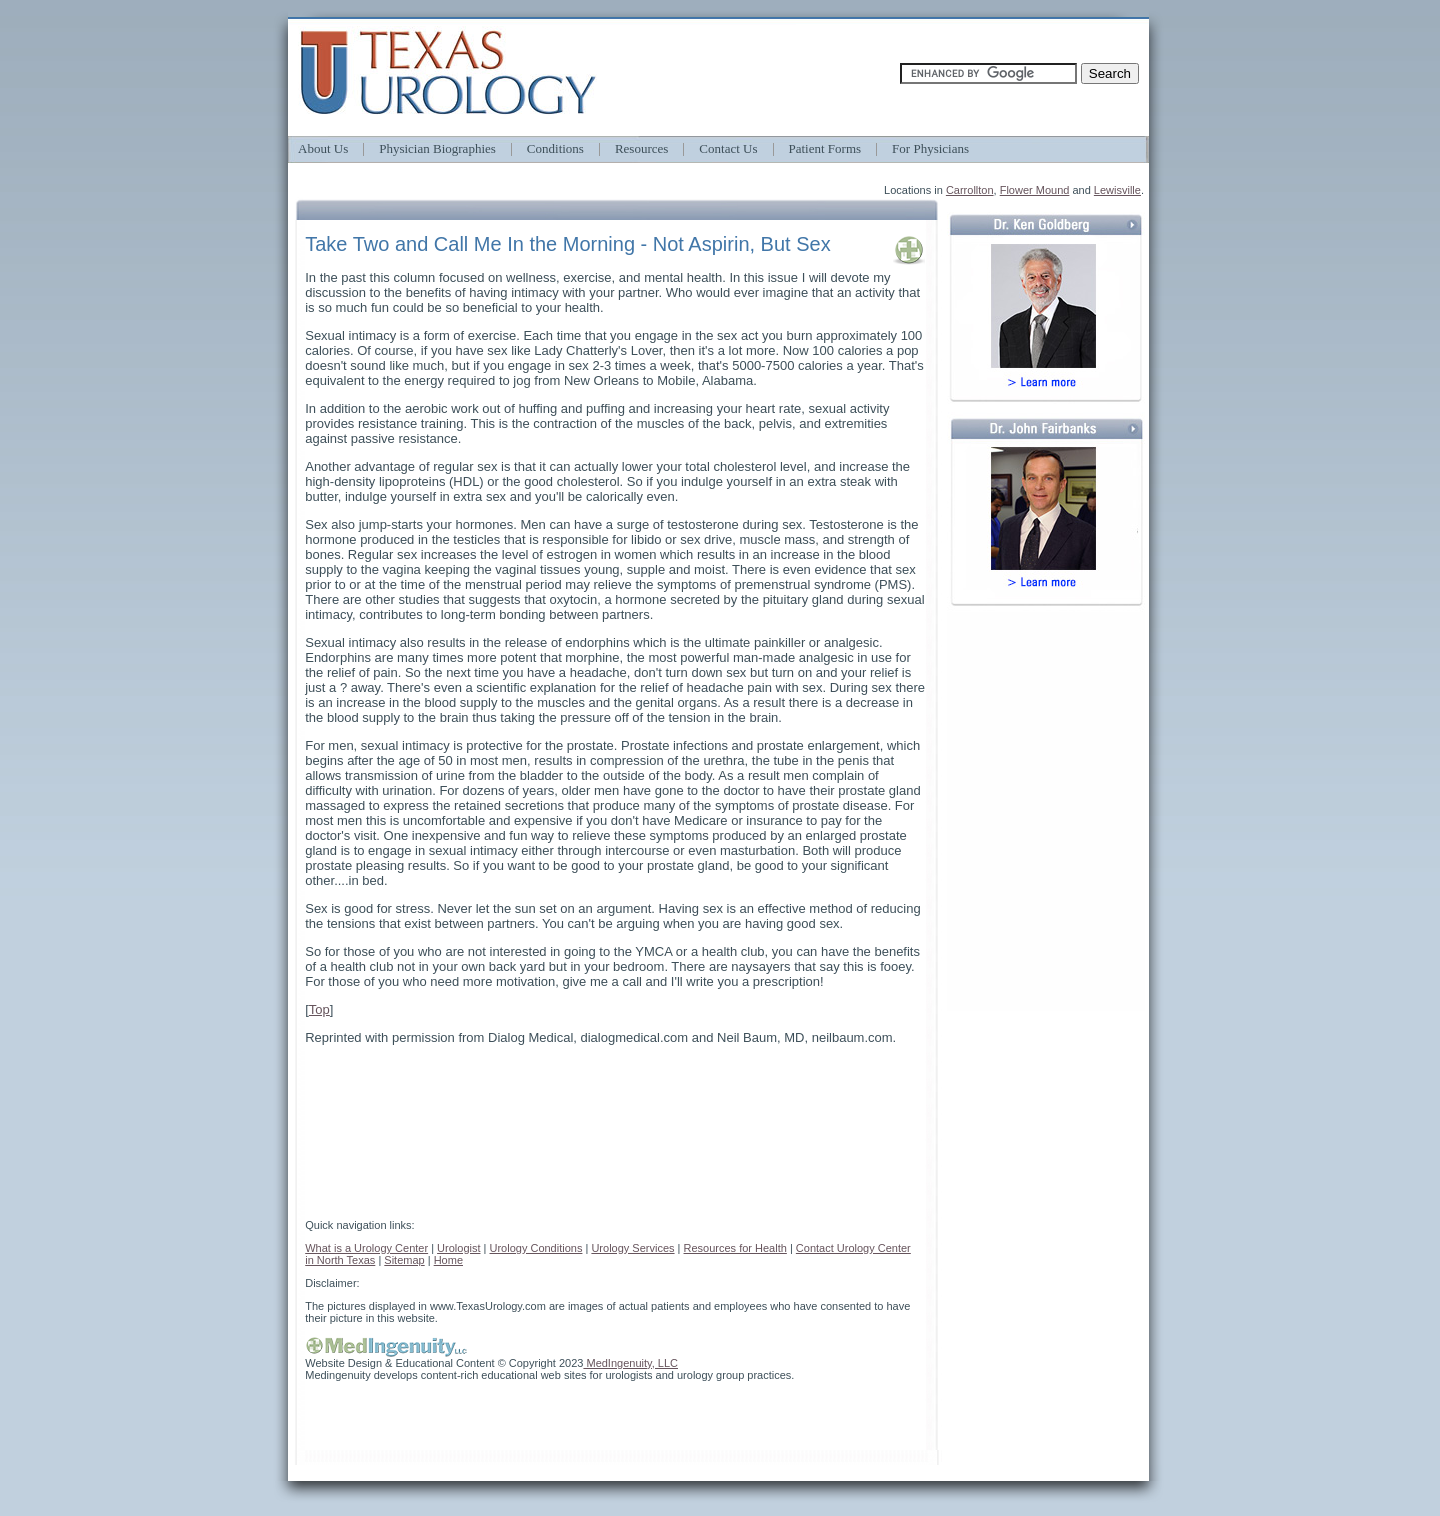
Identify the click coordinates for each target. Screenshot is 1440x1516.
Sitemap (404, 1260)
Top (319, 1009)
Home (448, 1260)
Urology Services (632, 1248)
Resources (641, 149)
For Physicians (930, 148)
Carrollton (970, 190)
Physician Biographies (437, 149)
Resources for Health (735, 1248)
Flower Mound (1035, 190)
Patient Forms (825, 148)
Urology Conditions (535, 1248)
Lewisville (1117, 190)
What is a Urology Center (366, 1248)
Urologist (458, 1248)
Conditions (555, 149)
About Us (323, 149)
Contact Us (728, 149)
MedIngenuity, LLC (630, 1363)
